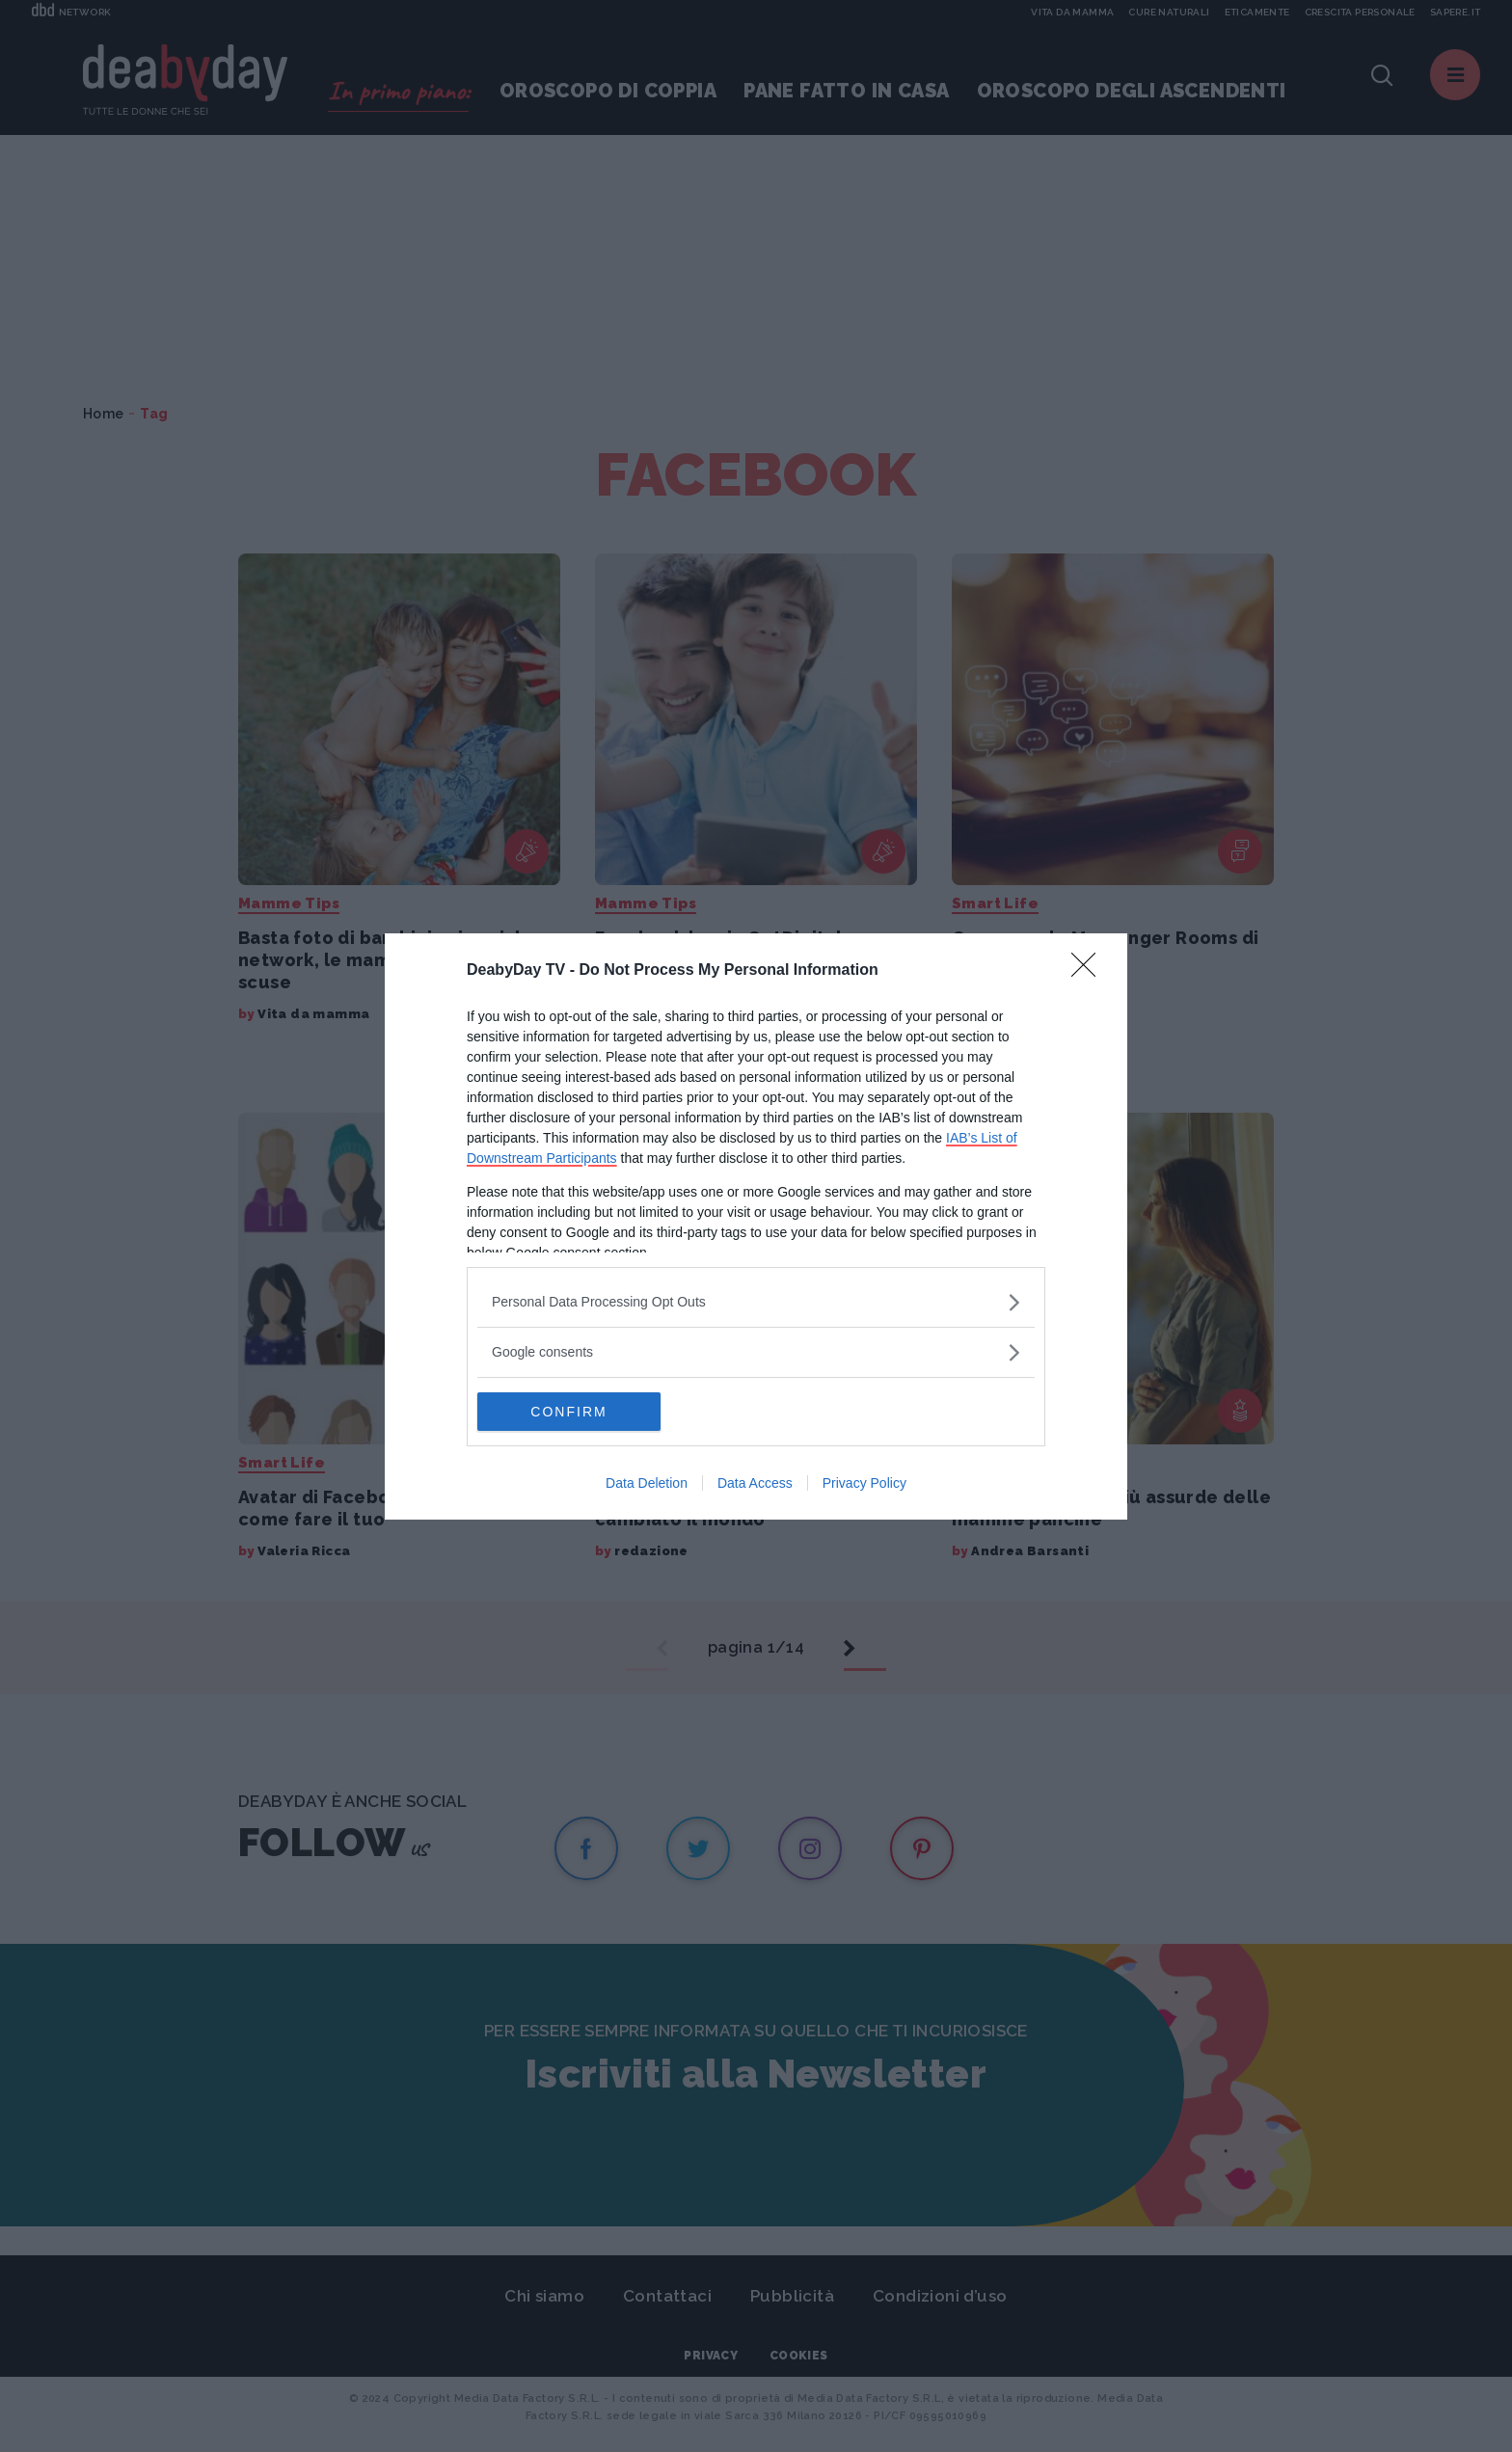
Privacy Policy (864, 1483)
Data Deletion (647, 1483)
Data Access (755, 1483)
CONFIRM (568, 1411)
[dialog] (756, 1226)
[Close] (1089, 971)
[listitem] (756, 1302)
